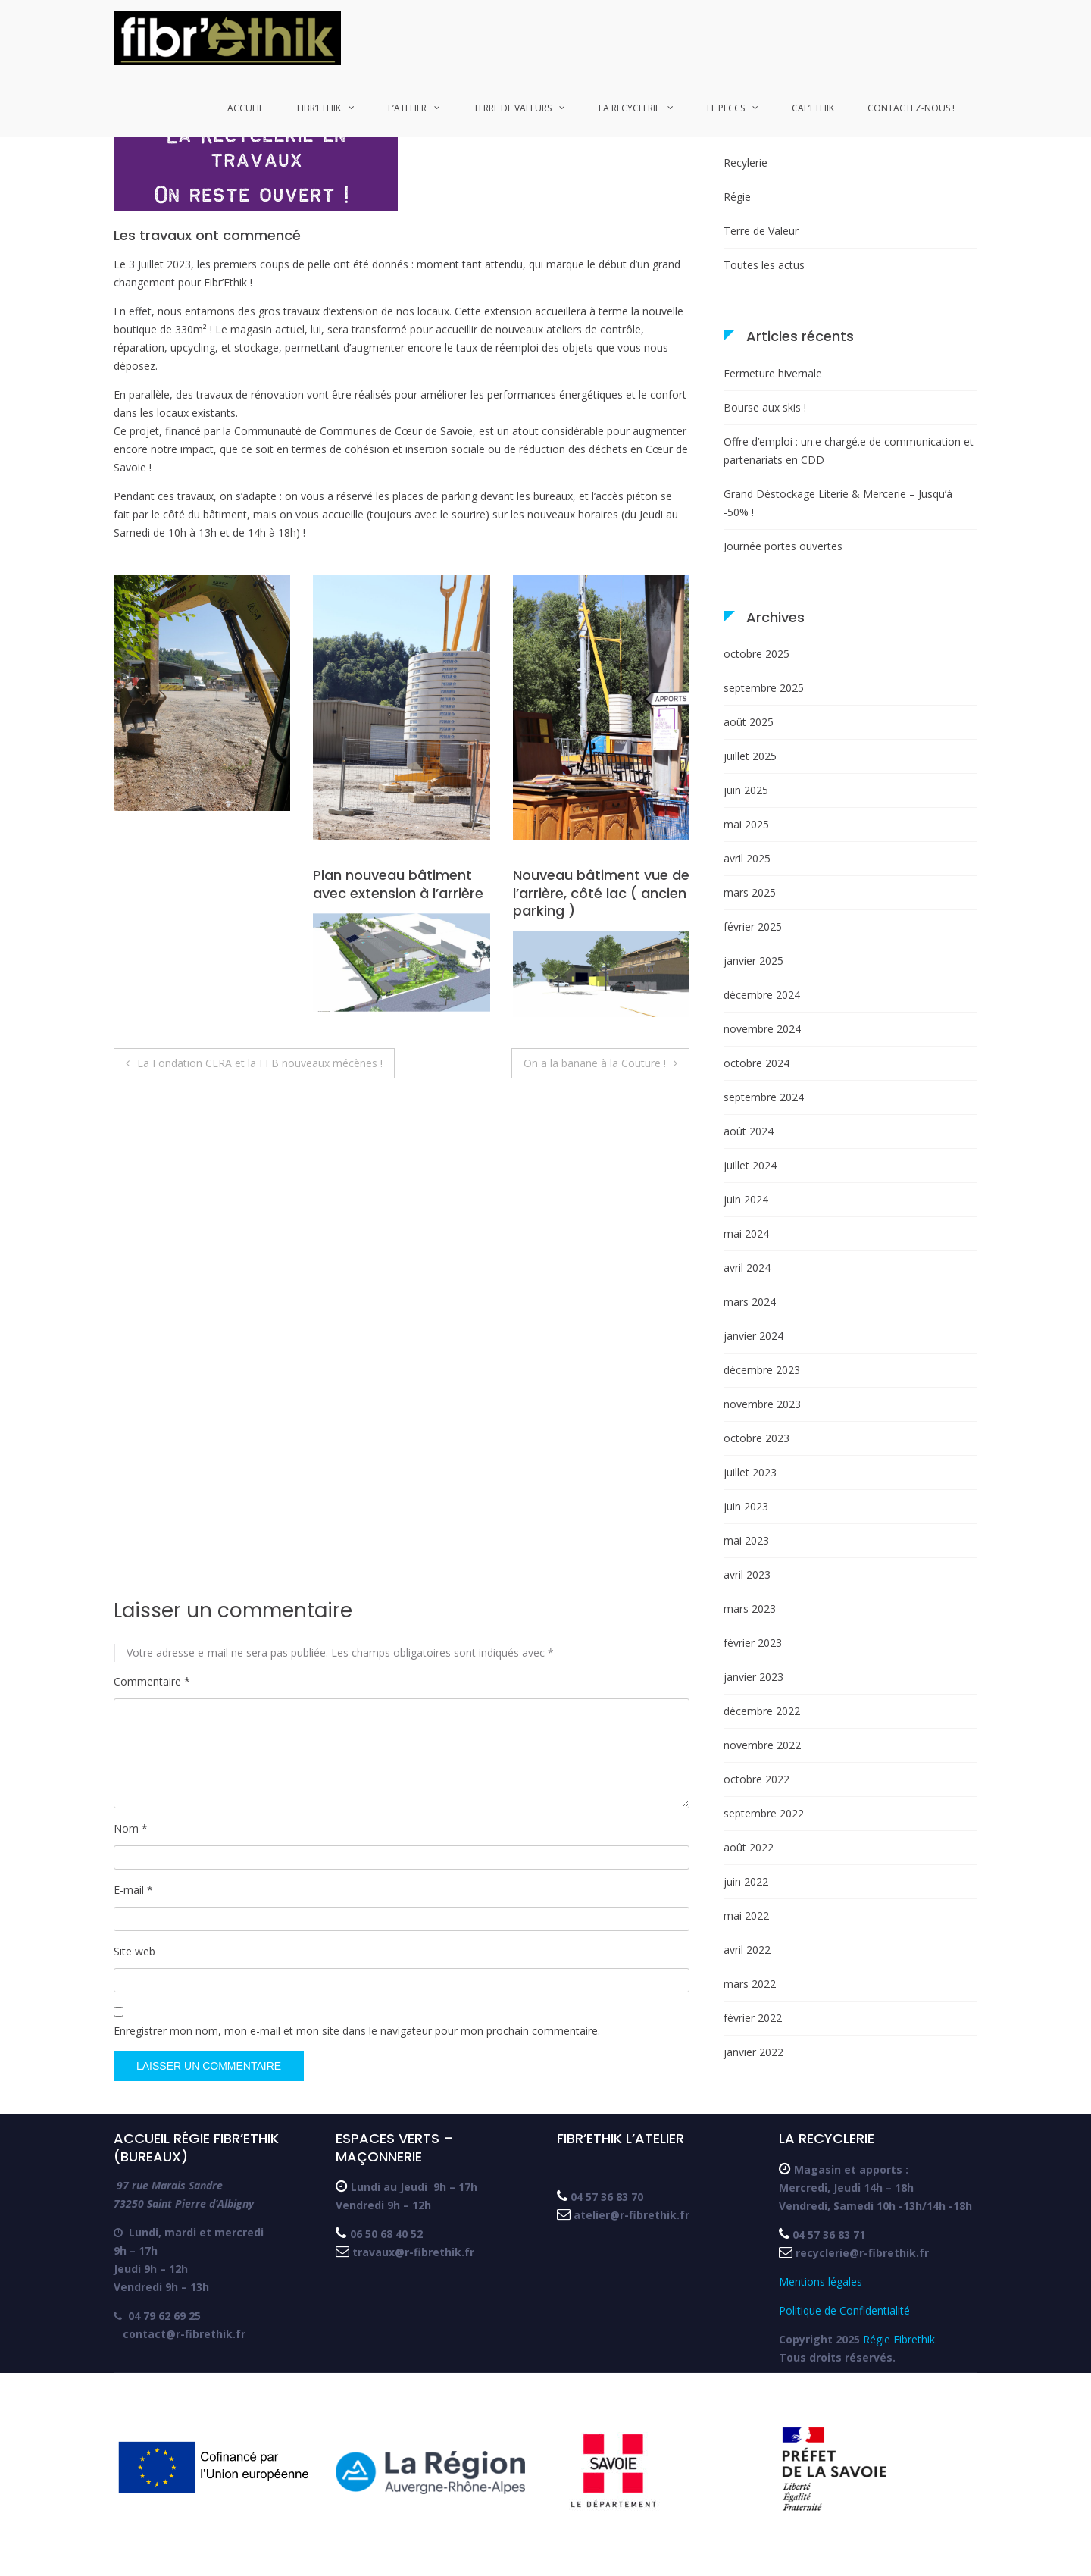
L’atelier (407, 108)
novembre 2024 (762, 1029)
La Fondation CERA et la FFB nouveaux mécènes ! (260, 1063)
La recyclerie (629, 108)
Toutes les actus (764, 265)
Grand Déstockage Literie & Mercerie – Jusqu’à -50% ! (838, 503)
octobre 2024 (756, 1063)
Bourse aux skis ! (765, 407)
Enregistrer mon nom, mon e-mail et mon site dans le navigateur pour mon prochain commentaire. (357, 2031)
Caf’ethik (813, 108)
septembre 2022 (764, 1813)
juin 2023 (746, 1506)
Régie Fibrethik (899, 2339)
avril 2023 (747, 1574)
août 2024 (749, 1131)
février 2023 (753, 1642)
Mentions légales (823, 2281)
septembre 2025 (764, 688)
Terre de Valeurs (513, 108)
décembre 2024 (762, 995)
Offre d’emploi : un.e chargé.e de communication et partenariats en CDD (849, 450)
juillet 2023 (750, 1472)
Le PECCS (726, 108)
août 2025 (749, 722)
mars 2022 (750, 1984)
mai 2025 (746, 824)
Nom (131, 1828)
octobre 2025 (756, 653)
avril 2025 (747, 858)
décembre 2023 (762, 1370)
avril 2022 (747, 1949)
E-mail (133, 1890)
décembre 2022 (762, 1711)
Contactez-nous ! (911, 108)
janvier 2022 (753, 2052)
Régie (737, 196)
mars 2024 (750, 1301)
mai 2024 (746, 1233)
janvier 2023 (753, 1677)
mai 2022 (746, 1915)
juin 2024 (746, 1199)
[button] (227, 38)
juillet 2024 (750, 1165)
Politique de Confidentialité (844, 2310)
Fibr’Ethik (319, 108)
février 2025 (753, 926)
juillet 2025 (750, 756)
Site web (134, 1951)
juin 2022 (746, 1881)
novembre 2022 (762, 1745)
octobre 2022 (756, 1779)
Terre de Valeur (761, 231)
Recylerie (745, 162)
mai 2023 (746, 1540)
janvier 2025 (753, 960)
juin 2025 (746, 790)
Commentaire (152, 1681)
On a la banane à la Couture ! (595, 1063)
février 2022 (753, 2018)
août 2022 (749, 1847)
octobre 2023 (756, 1438)
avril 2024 (747, 1267)
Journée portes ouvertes (783, 546)
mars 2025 (750, 892)
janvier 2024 (753, 1336)
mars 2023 (750, 1608)
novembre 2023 (762, 1404)
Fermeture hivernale (773, 373)
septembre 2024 (764, 1097)
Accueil (245, 108)
